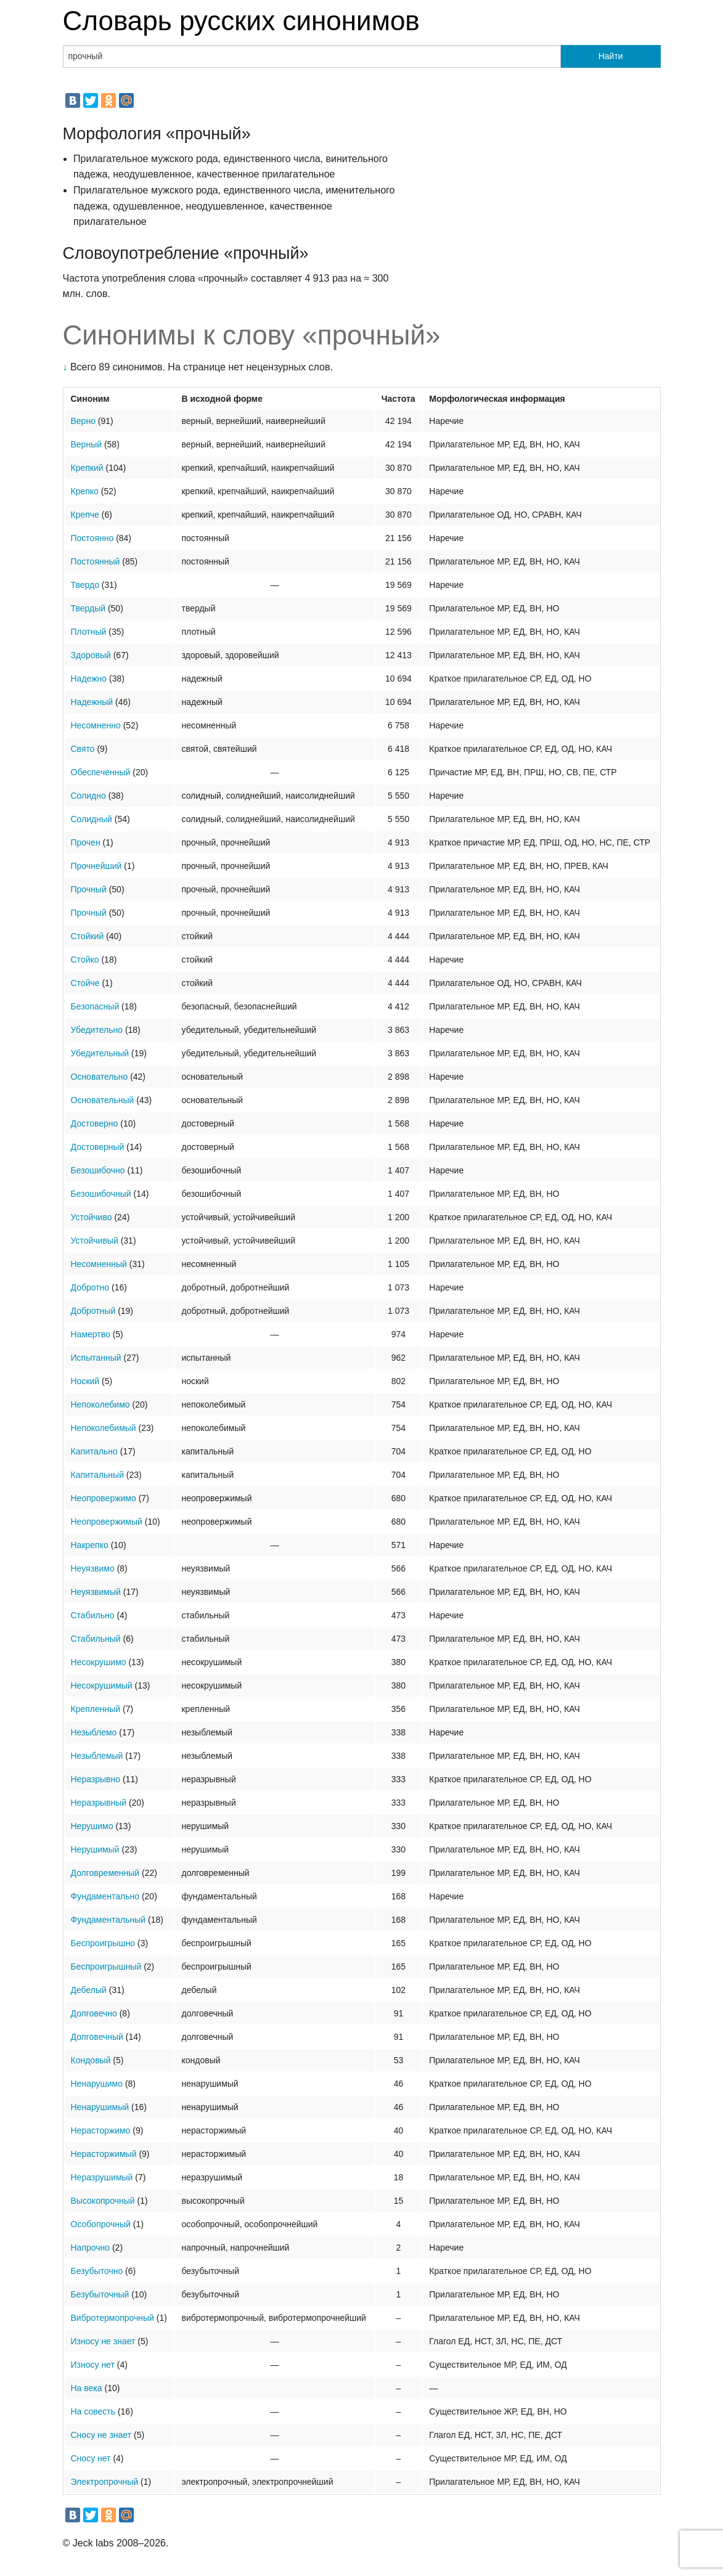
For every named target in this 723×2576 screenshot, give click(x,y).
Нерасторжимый (104, 2154)
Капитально (94, 1451)
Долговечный (97, 2037)
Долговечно (94, 2013)
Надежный (92, 702)
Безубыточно (97, 2271)
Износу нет (93, 2365)
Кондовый (91, 2060)
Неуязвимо (93, 1568)
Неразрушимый (102, 2177)
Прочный (89, 889)
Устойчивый (94, 1240)
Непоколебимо (100, 1404)
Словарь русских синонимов (241, 21)
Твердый (88, 608)
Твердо (85, 585)
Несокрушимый (102, 1685)
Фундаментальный (108, 1920)
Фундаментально (105, 1896)
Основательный (102, 1100)
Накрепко (89, 1545)
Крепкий (87, 468)
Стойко (85, 959)
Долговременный (105, 1873)
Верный (86, 444)
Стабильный (96, 1639)
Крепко (85, 491)
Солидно (88, 796)
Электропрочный (105, 2482)
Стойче (85, 983)
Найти (610, 56)
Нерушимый (95, 1849)
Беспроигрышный (106, 1966)
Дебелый (89, 1990)
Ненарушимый (100, 2107)
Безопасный (95, 1006)
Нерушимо (92, 1826)
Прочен (85, 842)
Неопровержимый (106, 1521)
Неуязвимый (96, 1592)
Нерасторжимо (101, 2130)
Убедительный (100, 1053)
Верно (83, 421)
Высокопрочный (103, 2201)
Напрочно (90, 2247)
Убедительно (97, 1030)
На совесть (93, 2411)
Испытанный (96, 1358)
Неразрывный (99, 1803)
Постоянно (92, 538)
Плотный (89, 632)
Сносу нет (91, 2458)
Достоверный (98, 1147)
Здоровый (91, 655)
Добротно (90, 1287)
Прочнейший (96, 866)
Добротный (93, 1311)
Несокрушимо (98, 1662)
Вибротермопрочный (112, 2318)
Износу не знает (103, 2341)
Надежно (89, 678)
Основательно (99, 1077)
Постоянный (95, 561)
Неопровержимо (103, 1498)
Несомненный (99, 1264)
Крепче (85, 515)
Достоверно (94, 1123)
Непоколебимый (103, 1428)
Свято (83, 749)
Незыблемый (97, 1756)
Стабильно (93, 1615)
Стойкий (87, 936)
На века (86, 2388)
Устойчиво (91, 1217)
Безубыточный (100, 2294)
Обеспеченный (101, 772)
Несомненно (96, 725)
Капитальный (97, 1475)
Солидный (91, 819)
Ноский (85, 1381)
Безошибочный (101, 1194)
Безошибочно (98, 1170)
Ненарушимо (97, 2084)
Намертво (90, 1334)
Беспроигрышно (103, 1943)
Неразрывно (96, 1779)
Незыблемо (94, 1732)
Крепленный (96, 1709)
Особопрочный (101, 2224)
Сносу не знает (101, 2435)
